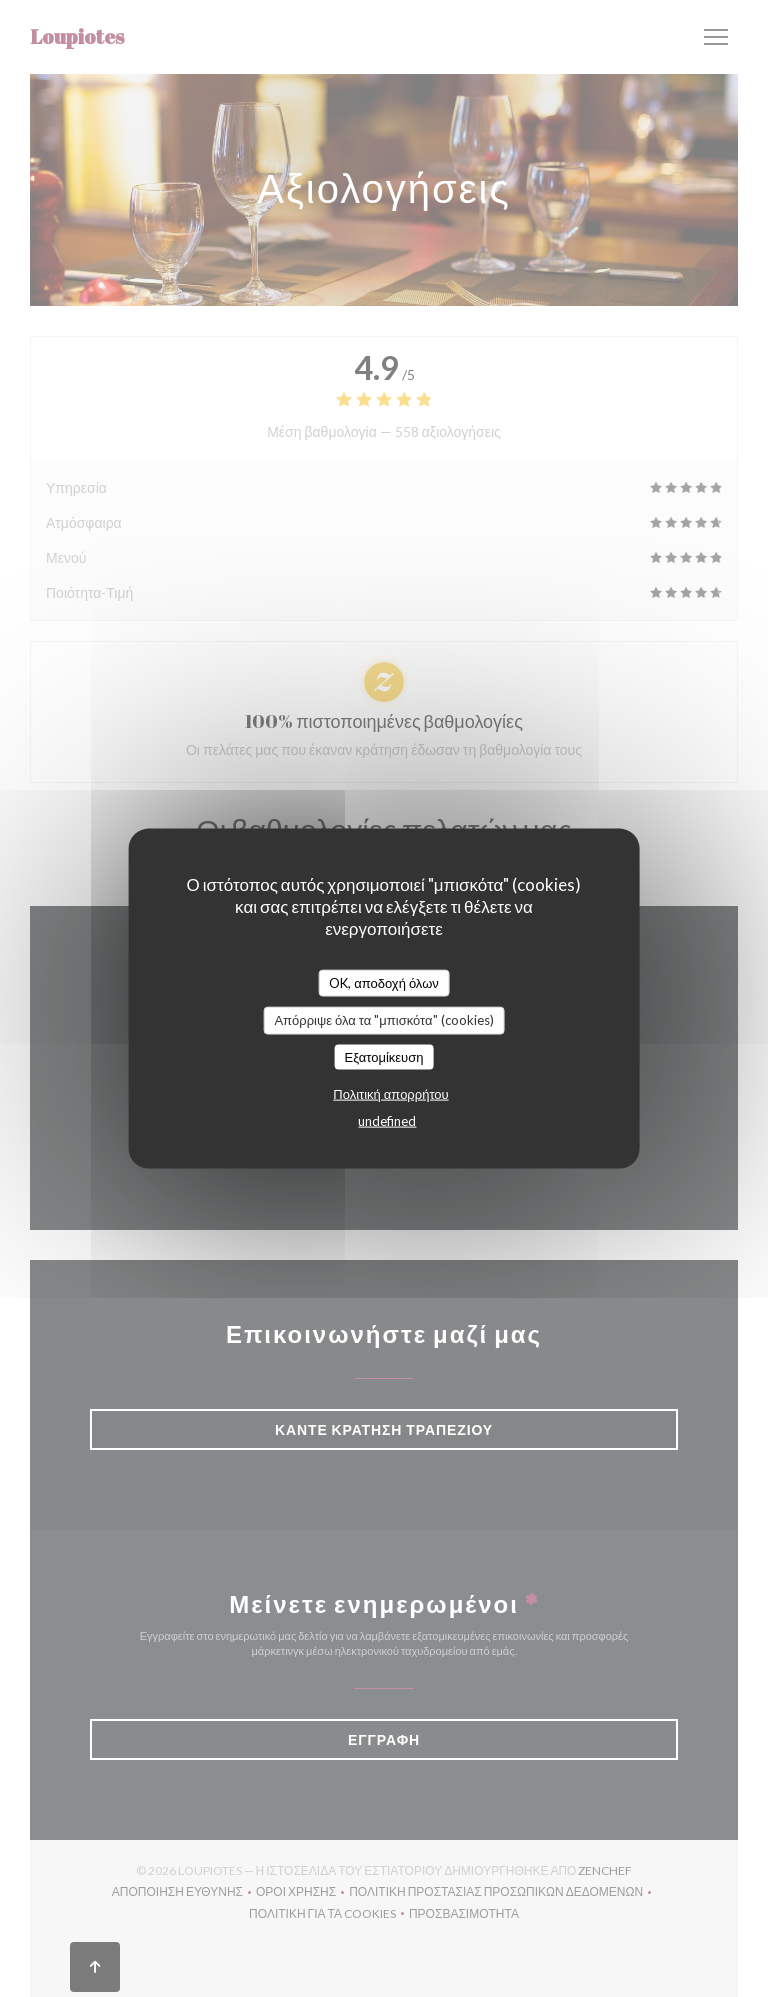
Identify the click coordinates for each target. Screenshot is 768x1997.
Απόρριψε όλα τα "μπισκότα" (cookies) (383, 1020)
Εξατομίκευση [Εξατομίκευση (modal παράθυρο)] (384, 1056)
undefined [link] (387, 1121)
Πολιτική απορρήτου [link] (390, 1094)
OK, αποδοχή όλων (384, 982)
